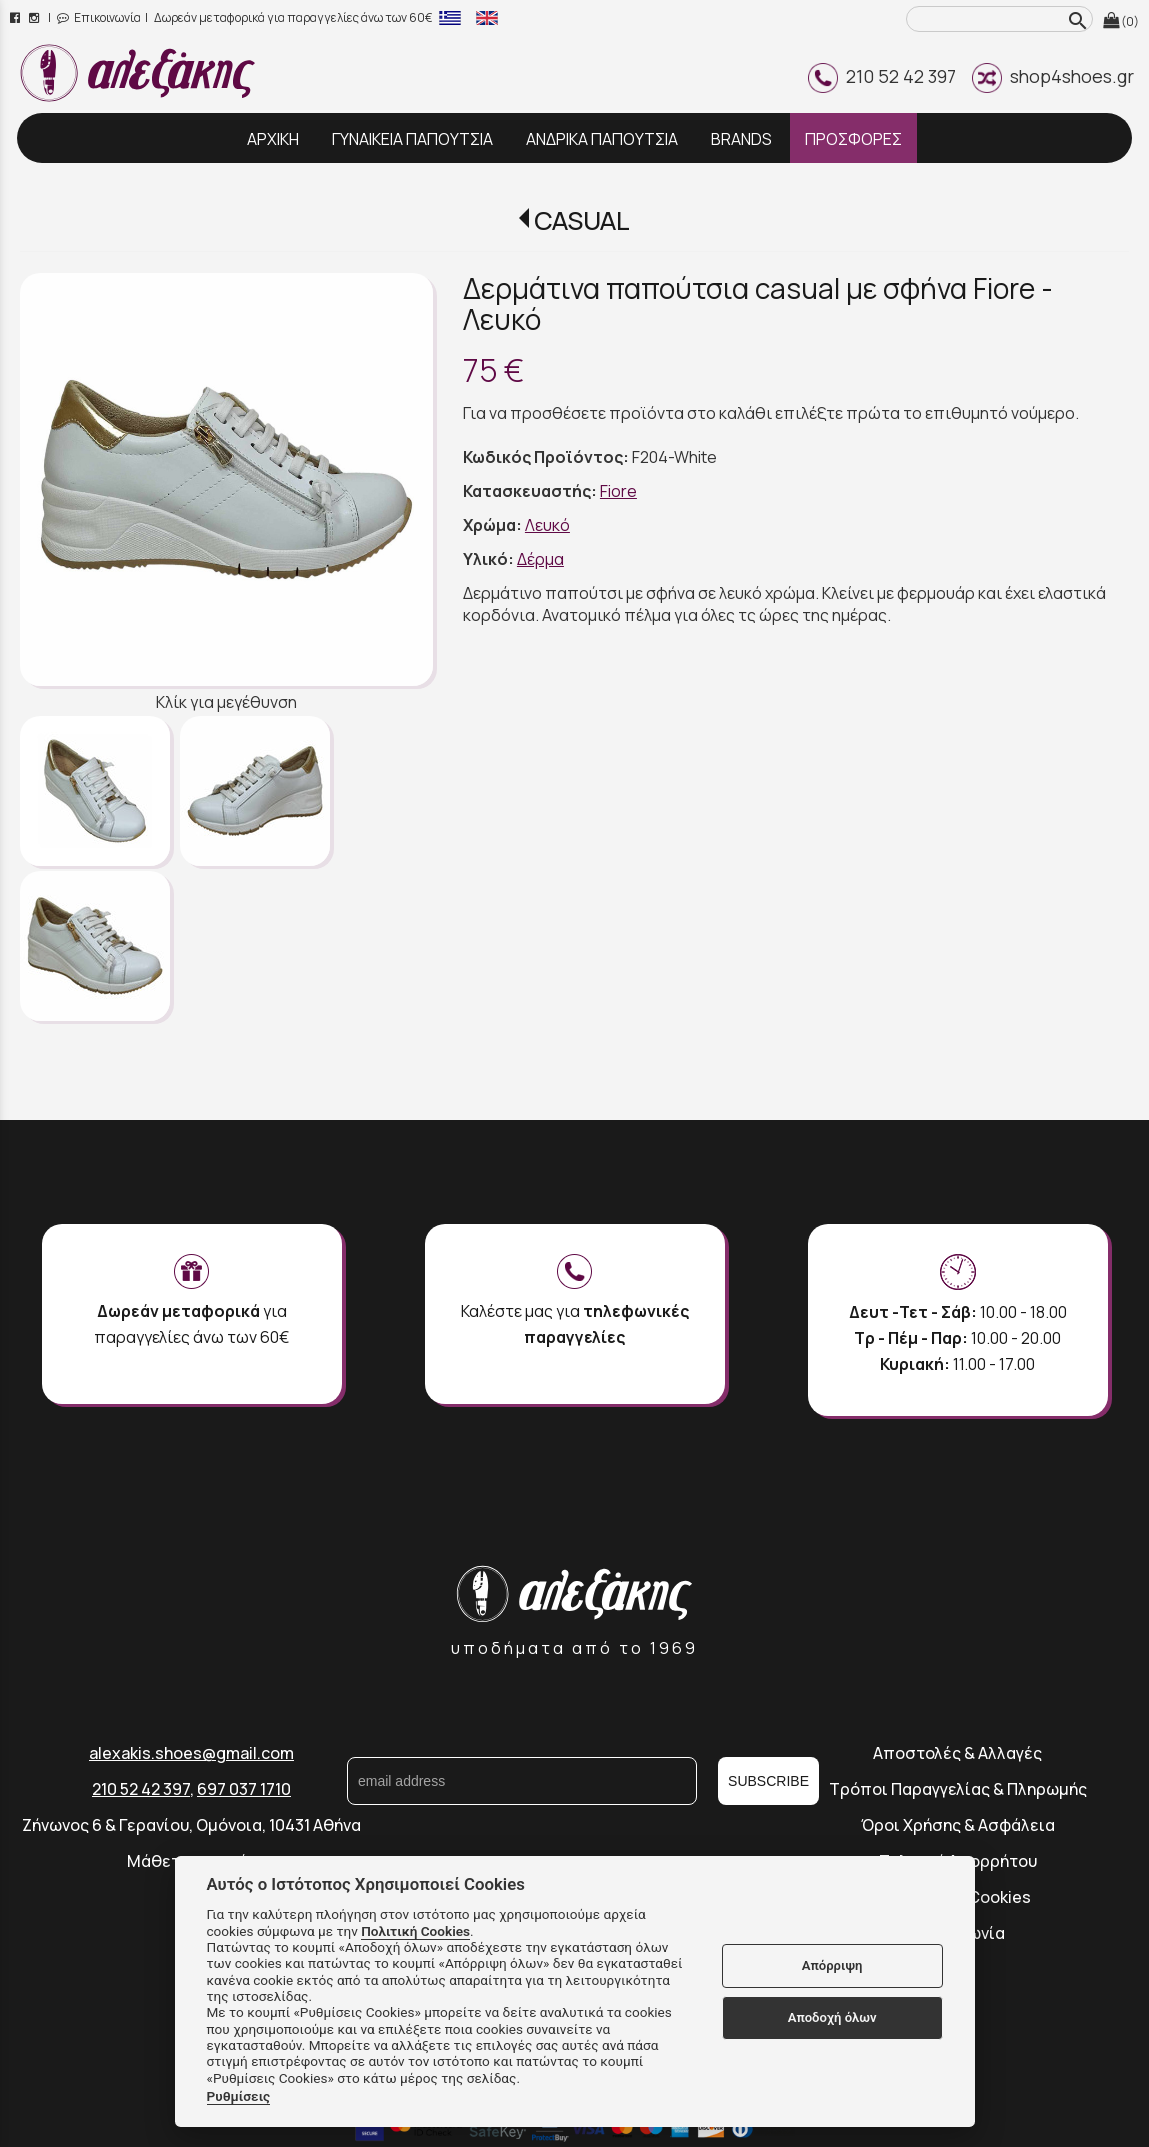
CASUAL (582, 220)
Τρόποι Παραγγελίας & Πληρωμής (958, 1789)
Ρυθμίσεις (239, 2096)
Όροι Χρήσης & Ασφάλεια (958, 1825)
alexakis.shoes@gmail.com (191, 1753)
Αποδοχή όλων (832, 2017)
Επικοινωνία (99, 17)
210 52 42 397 (882, 76)
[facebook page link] (16, 17)
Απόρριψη (832, 1965)
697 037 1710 (244, 1789)
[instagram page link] (35, 17)
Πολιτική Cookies (415, 1931)
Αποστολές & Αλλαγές (957, 1753)
